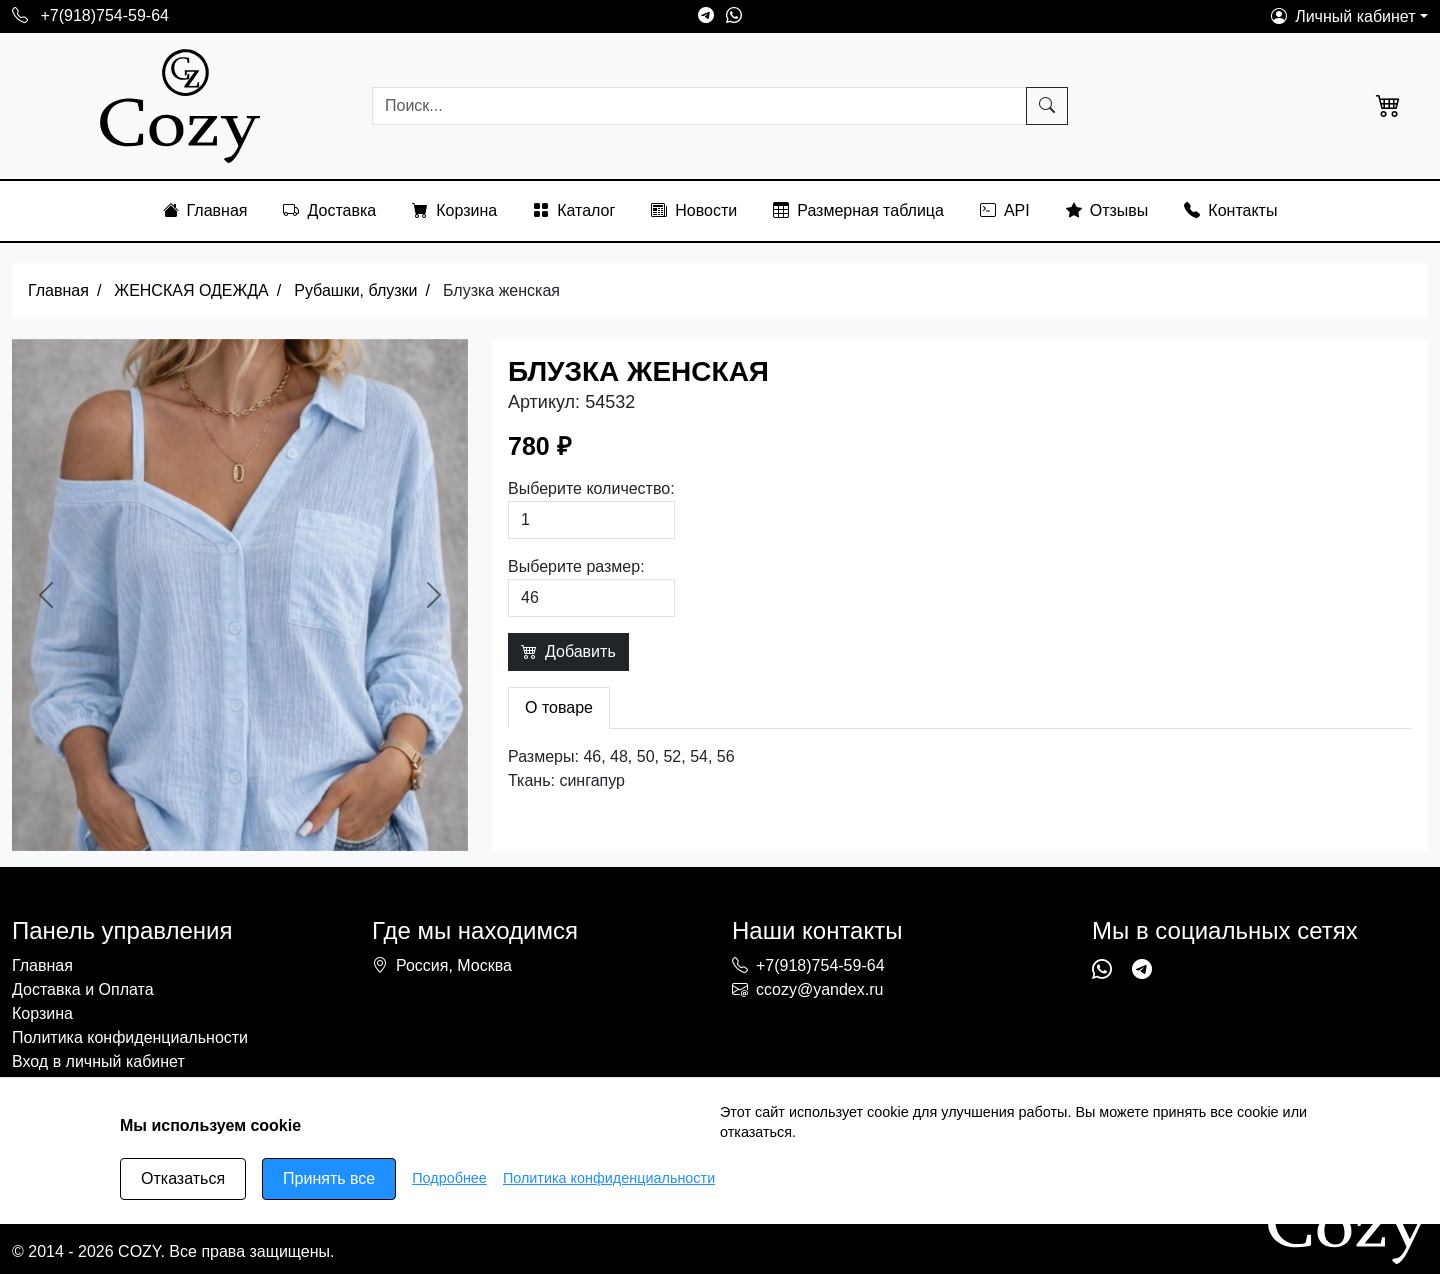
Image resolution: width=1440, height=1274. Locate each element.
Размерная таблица (858, 210)
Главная (205, 210)
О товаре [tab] (559, 707)
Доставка (329, 210)
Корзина (454, 210)
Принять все (329, 1178)
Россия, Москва (454, 965)
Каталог (574, 210)
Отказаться (183, 1178)
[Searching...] (699, 106)
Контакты (1230, 210)
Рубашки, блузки (355, 290)
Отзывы (1107, 210)
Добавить (568, 651)
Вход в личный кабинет (98, 1061)
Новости (694, 210)
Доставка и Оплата (83, 989)
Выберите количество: (591, 488)
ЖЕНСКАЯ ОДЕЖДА (191, 290)
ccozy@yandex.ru (807, 989)
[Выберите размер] (591, 598)
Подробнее (449, 1178)
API (1005, 210)
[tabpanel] (960, 769)
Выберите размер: (576, 566)
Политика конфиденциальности (130, 1037)
